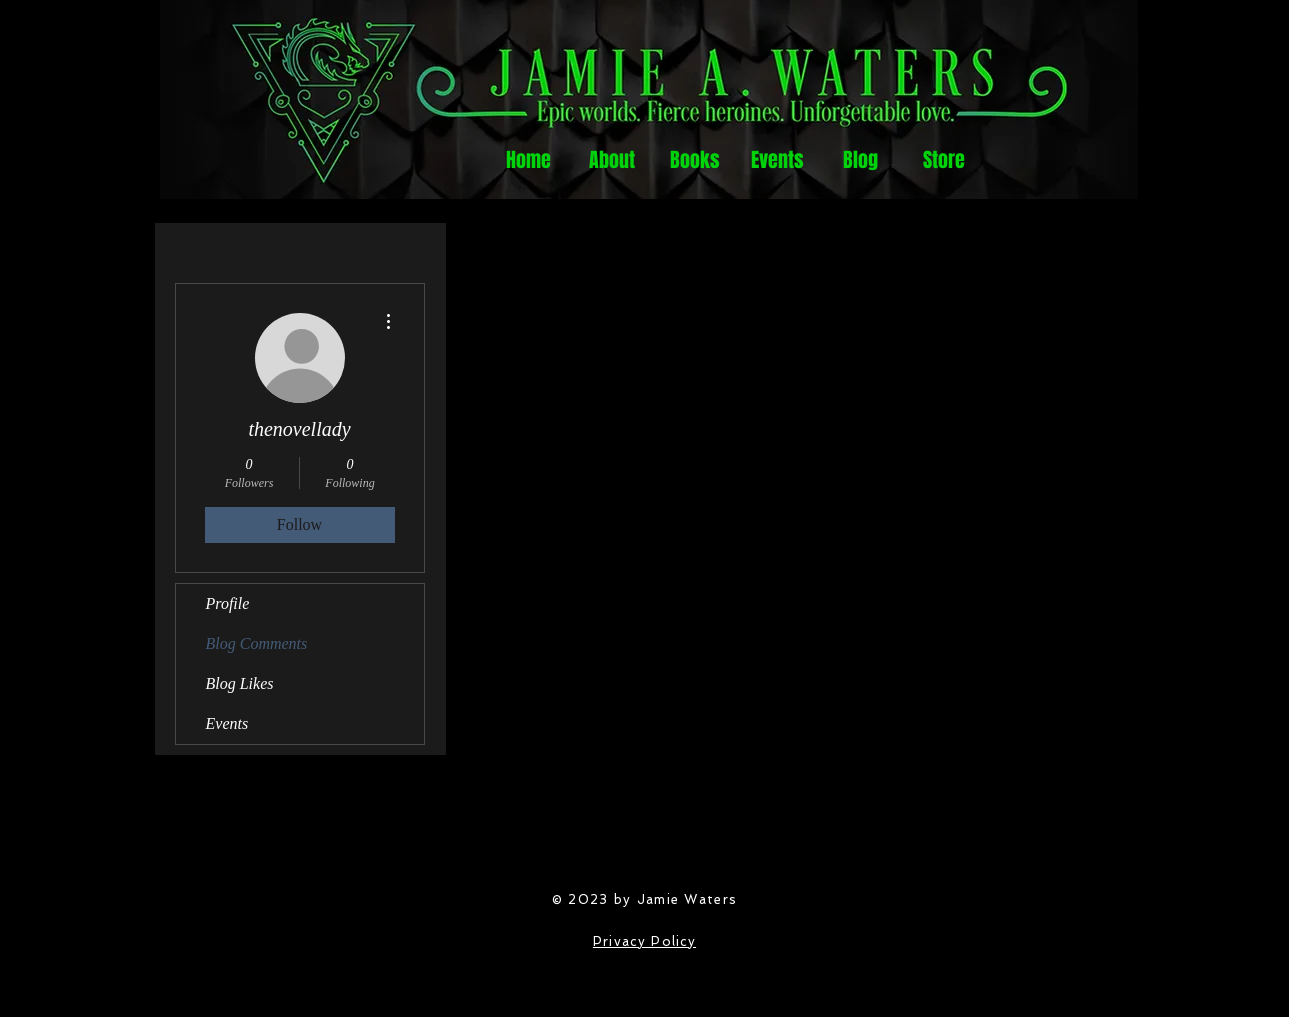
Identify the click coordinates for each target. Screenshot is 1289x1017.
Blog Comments (257, 643)
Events (227, 723)
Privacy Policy (644, 941)
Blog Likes (240, 683)
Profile (228, 603)
